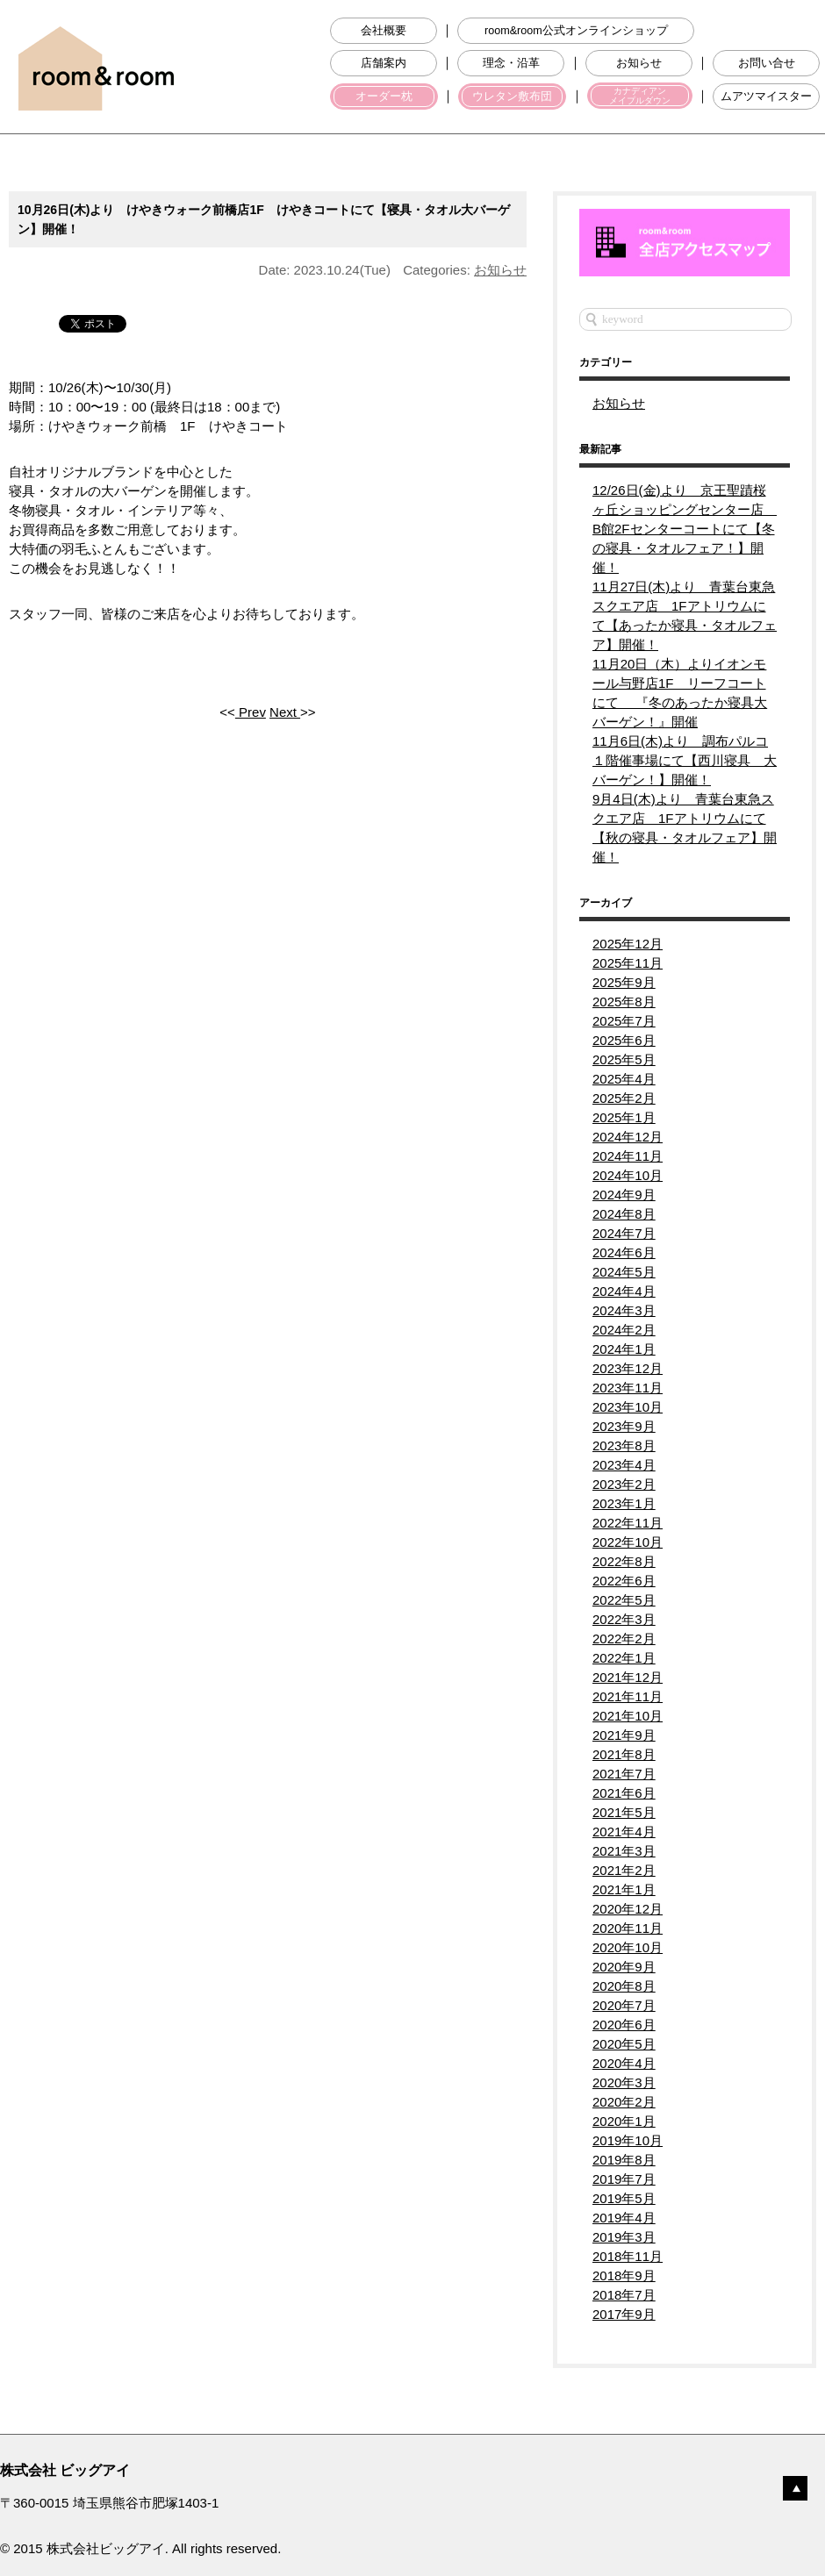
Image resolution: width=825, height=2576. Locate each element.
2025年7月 (624, 1020)
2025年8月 (624, 1001)
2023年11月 (627, 1387)
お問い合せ (766, 63)
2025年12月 (627, 943)
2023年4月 (624, 1464)
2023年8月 (624, 1445)
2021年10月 (627, 1715)
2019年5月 (624, 2198)
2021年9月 (624, 1735)
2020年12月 (627, 1908)
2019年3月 (624, 2236)
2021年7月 (624, 1773)
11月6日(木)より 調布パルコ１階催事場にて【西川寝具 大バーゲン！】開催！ (684, 760)
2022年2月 (624, 1638)
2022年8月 (624, 1561)
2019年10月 (627, 2140)
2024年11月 (627, 1155)
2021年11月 (627, 1696)
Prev (250, 712)
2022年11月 (627, 1522)
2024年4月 (624, 1291)
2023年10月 (627, 1406)
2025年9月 (624, 982)
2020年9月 (624, 1966)
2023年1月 (624, 1503)
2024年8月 (624, 1213)
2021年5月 (624, 1812)
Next (284, 712)
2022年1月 (624, 1657)
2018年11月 (627, 2256)
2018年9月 (624, 2275)
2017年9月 (624, 2314)
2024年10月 (627, 1175)
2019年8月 (624, 2159)
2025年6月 (624, 1040)
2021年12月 (627, 1677)
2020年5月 (624, 2043)
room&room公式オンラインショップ (576, 31)
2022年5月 (624, 1599)
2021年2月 (624, 1870)
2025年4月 (624, 1078)
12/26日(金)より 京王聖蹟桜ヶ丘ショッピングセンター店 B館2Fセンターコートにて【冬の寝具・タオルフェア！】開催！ (684, 529)
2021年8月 (624, 1754)
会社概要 (383, 31)
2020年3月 (624, 2082)
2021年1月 (624, 1889)
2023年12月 (627, 1368)
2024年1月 (624, 1349)
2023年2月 (624, 1484)
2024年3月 (624, 1310)
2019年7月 (624, 2179)
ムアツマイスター (766, 96)
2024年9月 (624, 1194)
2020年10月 (627, 1947)
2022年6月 (624, 1580)
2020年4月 (624, 2063)
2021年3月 (624, 1850)
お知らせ (639, 63)
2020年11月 (627, 1928)
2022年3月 (624, 1619)
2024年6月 (624, 1252)
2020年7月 (624, 2005)
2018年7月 (624, 2294)
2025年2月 (624, 1098)
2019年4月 (624, 2217)
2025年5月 (624, 1059)
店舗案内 (383, 63)
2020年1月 (624, 2121)
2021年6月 (624, 1792)
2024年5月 (624, 1271)
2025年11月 (627, 962)
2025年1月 (624, 1117)
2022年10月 (627, 1542)
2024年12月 (627, 1136)
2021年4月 (624, 1831)
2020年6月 (624, 2024)
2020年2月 (624, 2101)
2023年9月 (624, 1426)
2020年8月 (624, 1986)
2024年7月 (624, 1233)
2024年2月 (624, 1329)
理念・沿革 (511, 63)
